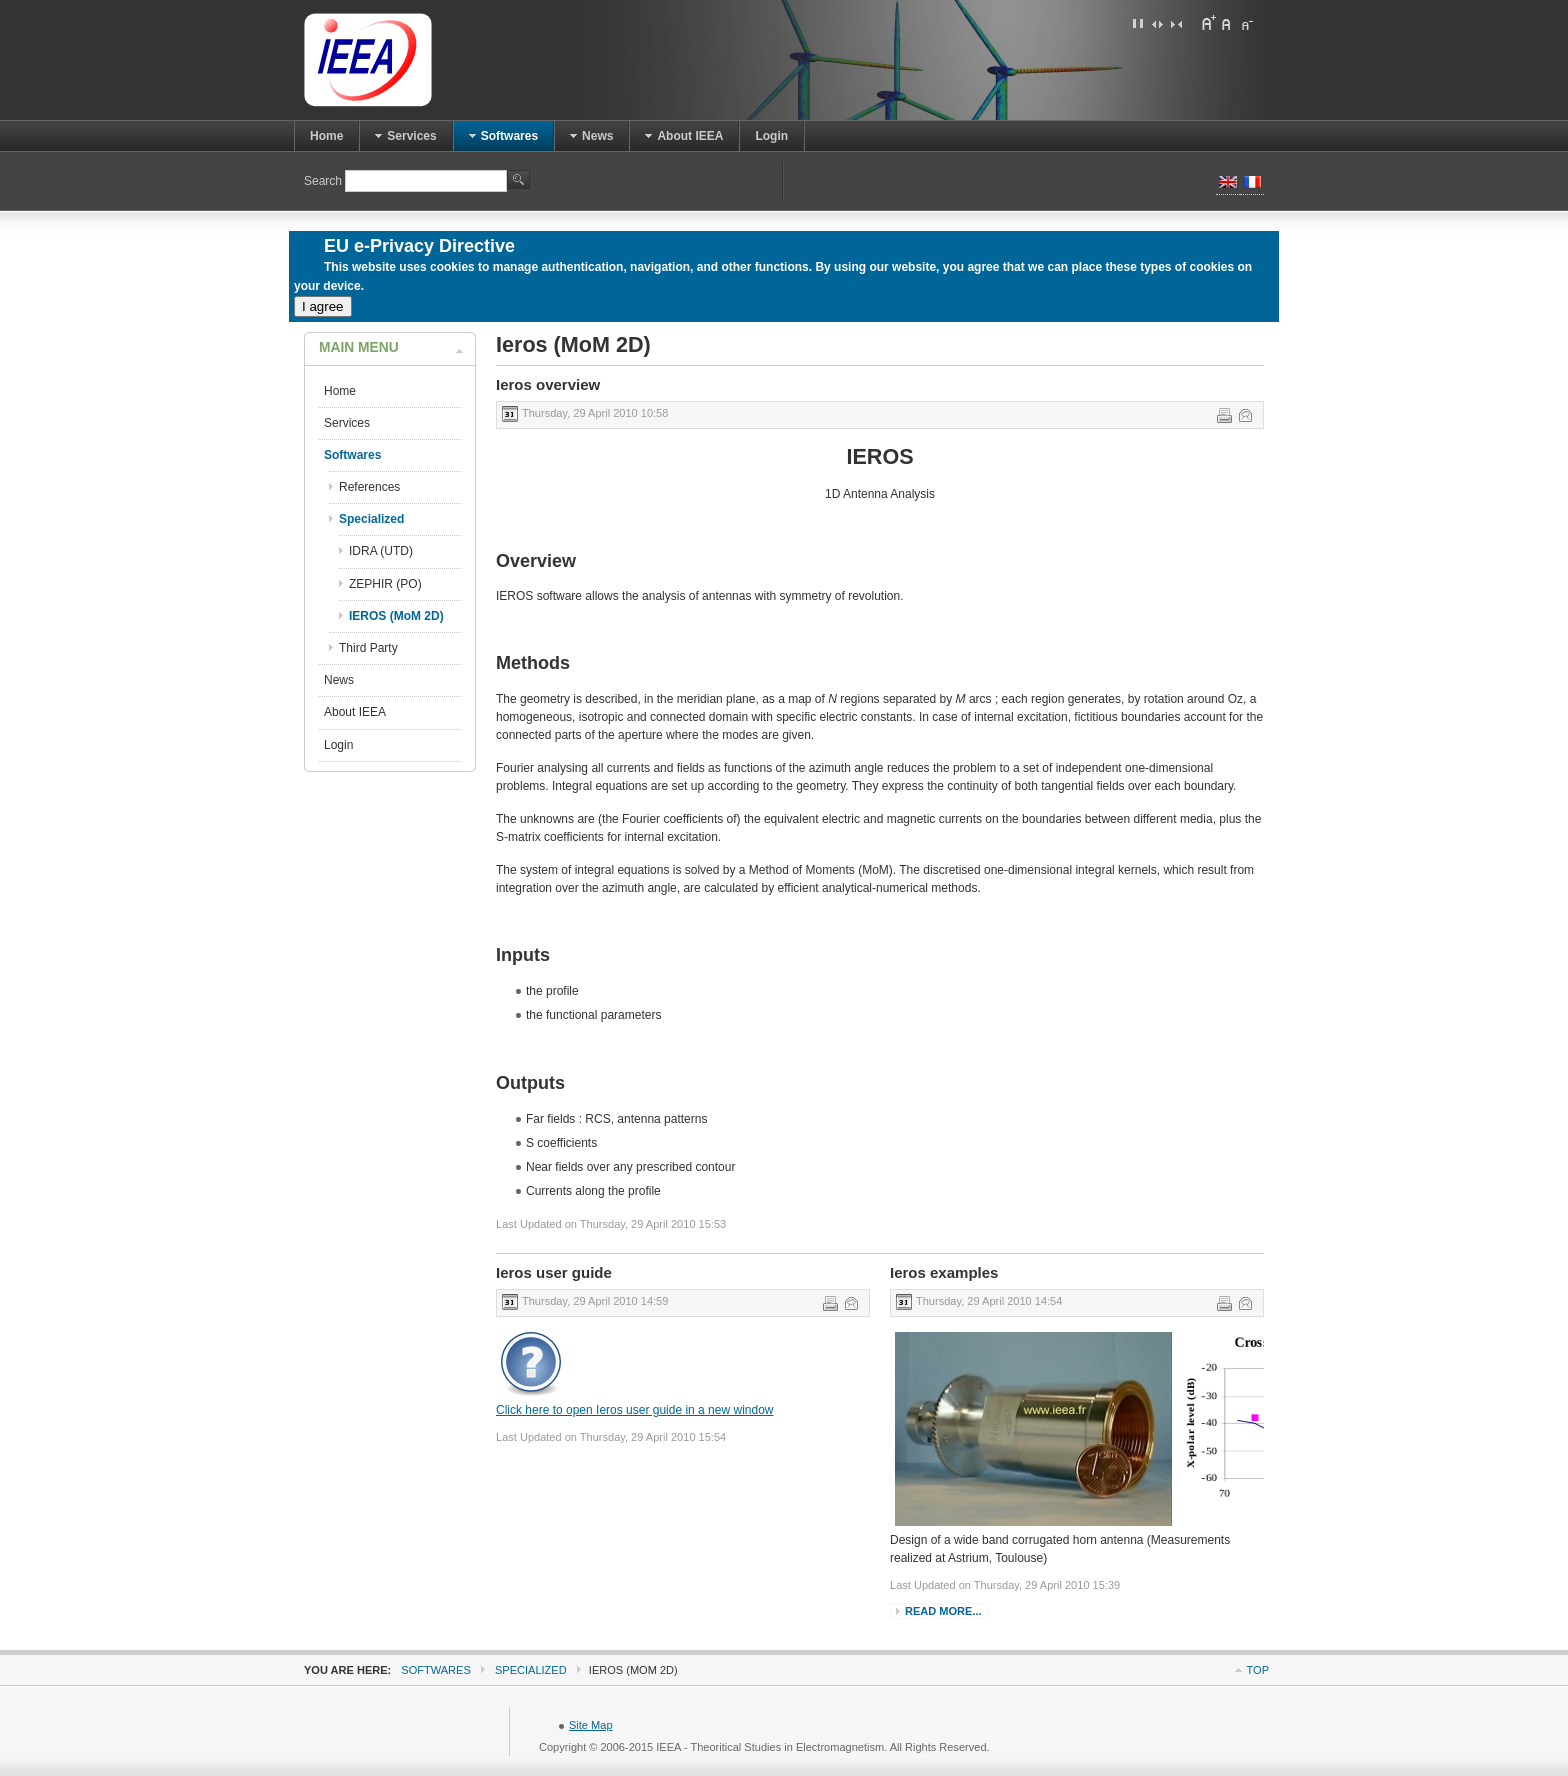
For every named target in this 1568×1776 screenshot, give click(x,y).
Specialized (531, 1670)
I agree (323, 306)
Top (1258, 1670)
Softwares (435, 1670)
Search (324, 181)
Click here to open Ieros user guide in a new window (635, 1410)
